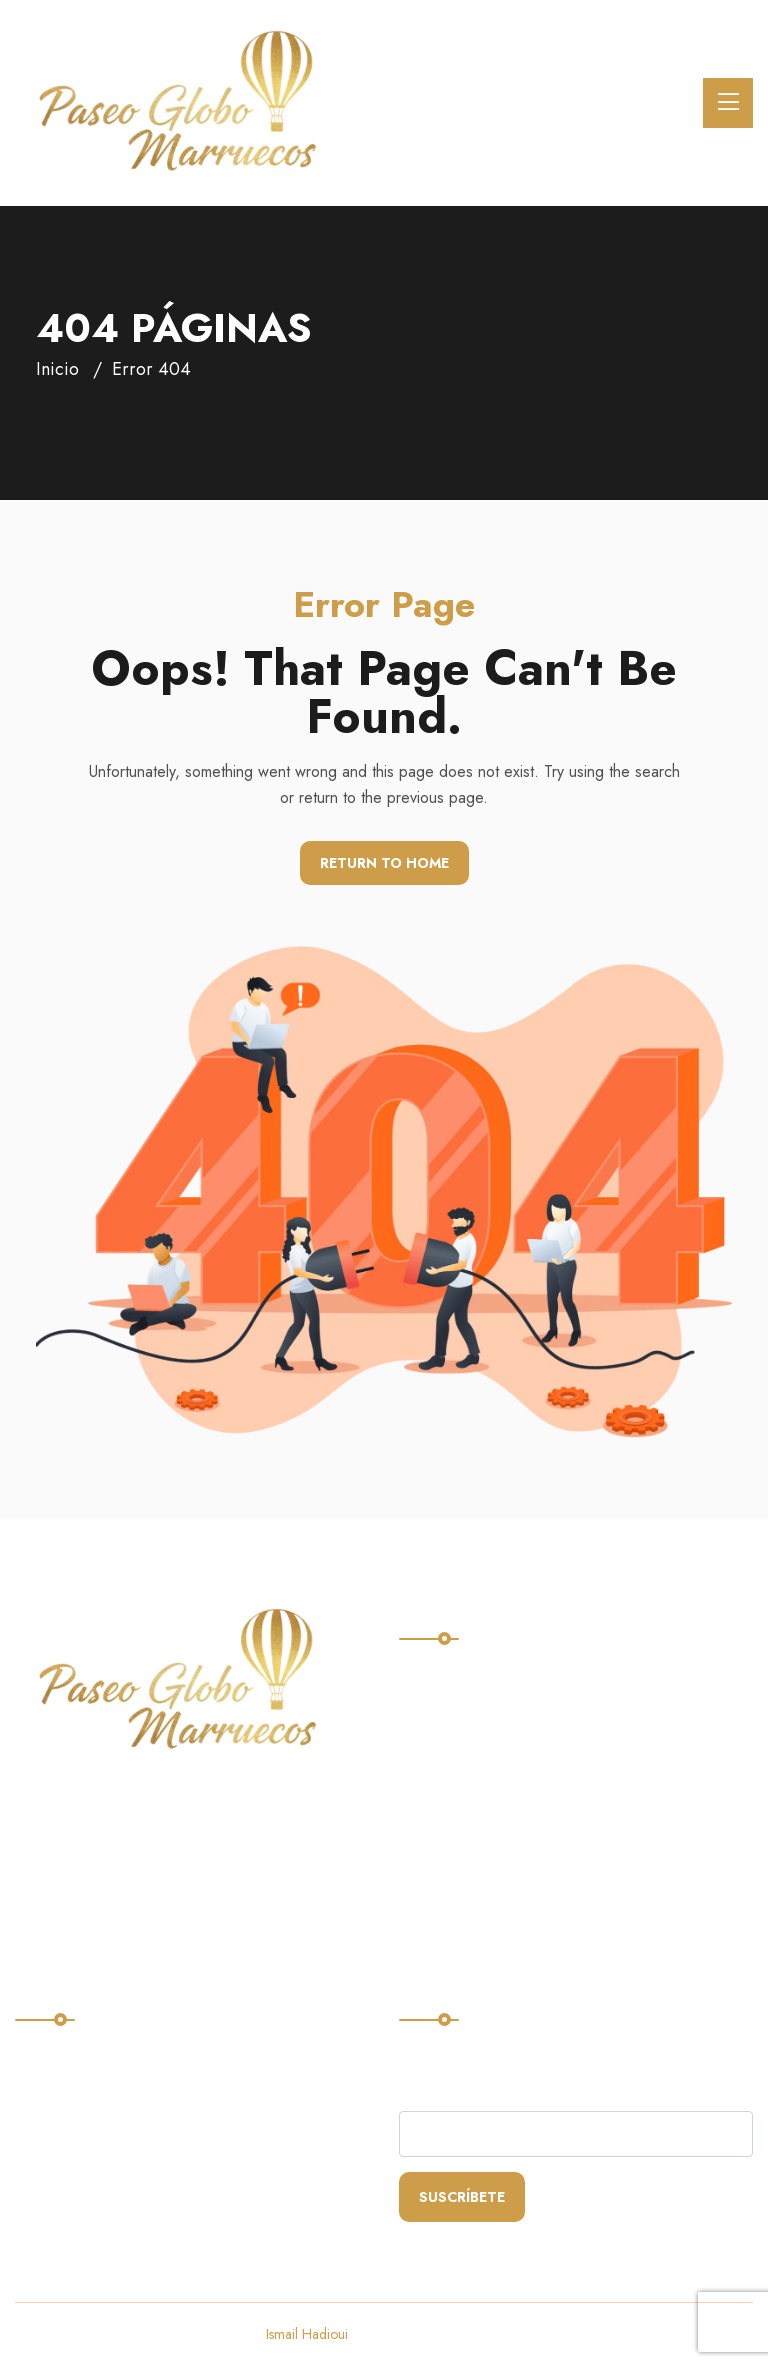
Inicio (57, 369)
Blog (423, 1836)
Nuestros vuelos (467, 1713)
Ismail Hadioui (307, 2334)
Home (428, 1672)
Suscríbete (462, 2197)
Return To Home (384, 863)
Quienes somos (464, 1754)
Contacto (440, 1795)
